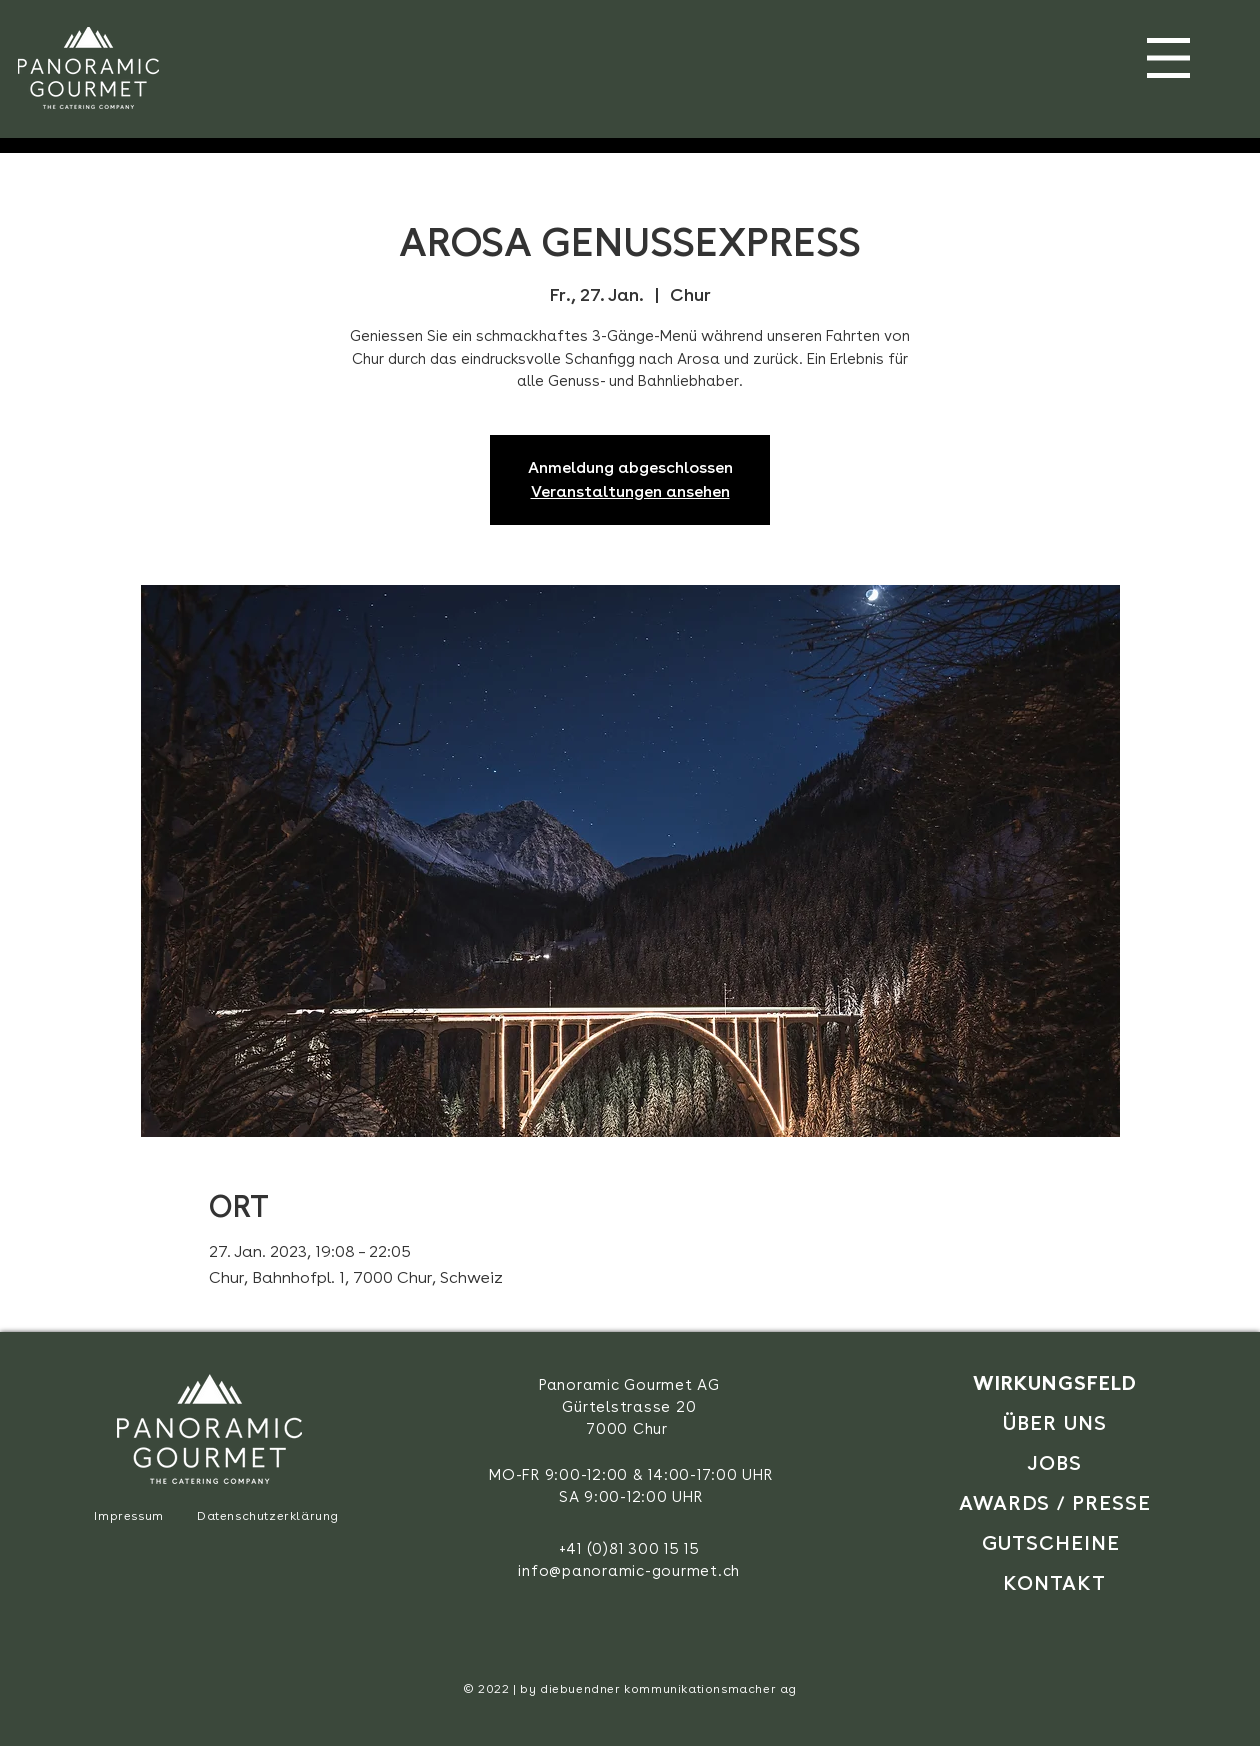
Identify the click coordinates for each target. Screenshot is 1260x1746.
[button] (1168, 58)
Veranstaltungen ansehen (630, 491)
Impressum (128, 1516)
